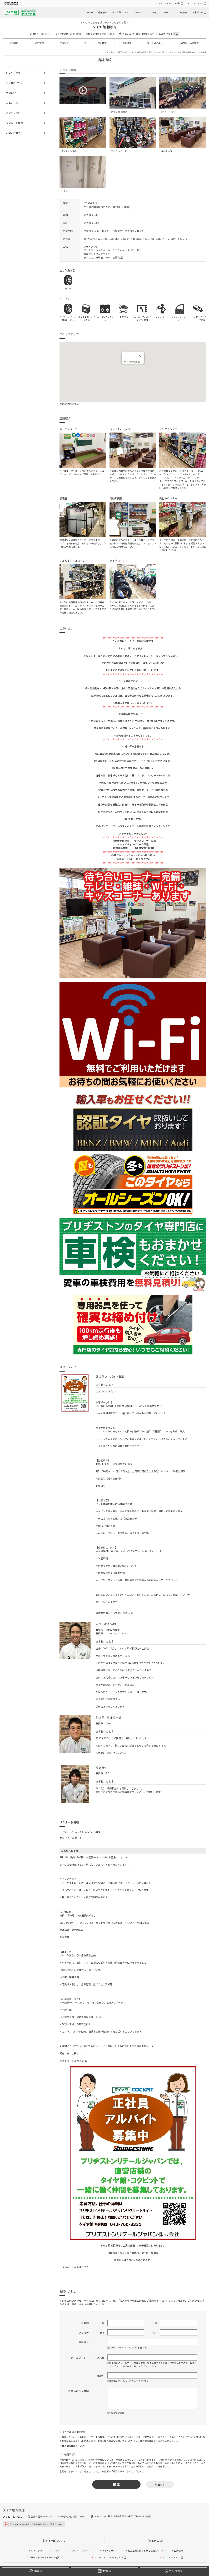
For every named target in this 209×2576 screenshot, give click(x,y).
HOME (90, 12)
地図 (126, 207)
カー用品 (182, 12)
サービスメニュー (156, 42)
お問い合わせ (13, 132)
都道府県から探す (144, 52)
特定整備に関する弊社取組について (146, 2550)
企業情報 (178, 2550)
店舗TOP (14, 42)
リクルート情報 (14, 122)
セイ (102, 2332)
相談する (35, 2571)
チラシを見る (173, 2571)
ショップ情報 (13, 72)
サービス (168, 12)
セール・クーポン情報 (95, 42)
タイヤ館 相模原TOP (186, 52)
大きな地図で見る (69, 404)
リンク (55, 2550)
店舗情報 (39, 42)
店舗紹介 (11, 92)
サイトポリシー (110, 2550)
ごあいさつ (12, 102)
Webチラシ (141, 12)
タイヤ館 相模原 (104, 26)
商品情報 (126, 42)
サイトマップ (35, 2550)
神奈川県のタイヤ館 (164, 52)
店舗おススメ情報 (190, 42)
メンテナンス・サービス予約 (167, 3)
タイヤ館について (121, 12)
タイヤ (155, 12)
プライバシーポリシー (80, 2550)
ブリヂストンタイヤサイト (42, 2557)
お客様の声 (197, 12)
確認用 (100, 2375)
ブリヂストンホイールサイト (108, 2557)
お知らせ (63, 42)
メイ (154, 2332)
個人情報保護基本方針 (73, 2445)
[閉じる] (140, 356)
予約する (104, 2571)
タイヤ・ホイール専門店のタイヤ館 (118, 52)
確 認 (116, 2484)
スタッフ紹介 (13, 112)
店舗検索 (102, 12)
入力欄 (100, 2357)
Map (176, 33)
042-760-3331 (42, 34)
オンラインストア (195, 3)
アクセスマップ (14, 82)
